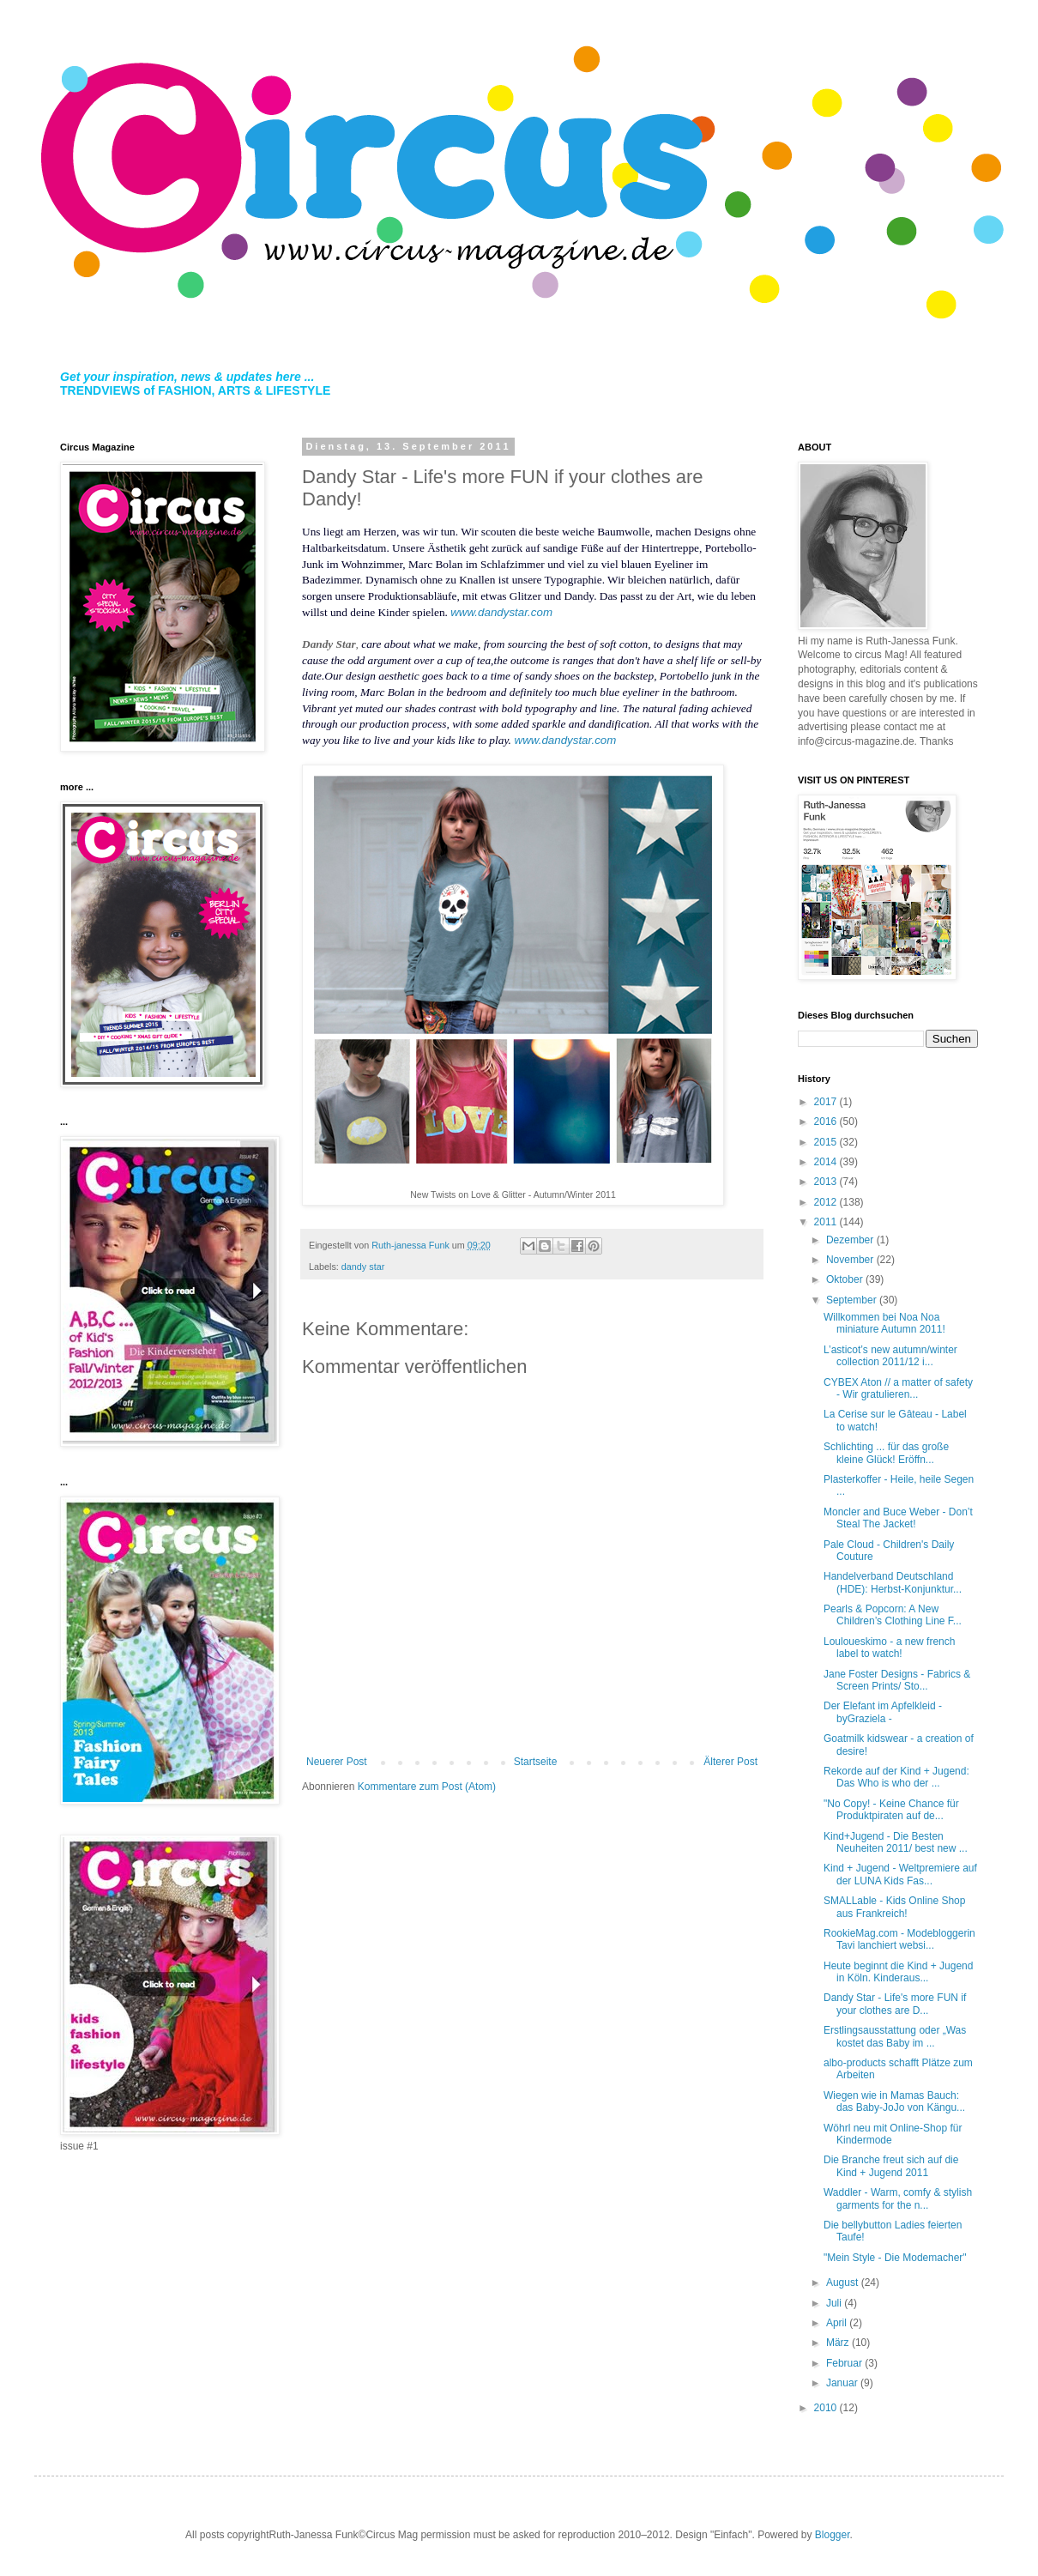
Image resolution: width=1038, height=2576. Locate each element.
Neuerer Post (336, 1762)
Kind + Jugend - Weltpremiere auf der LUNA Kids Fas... (900, 1874)
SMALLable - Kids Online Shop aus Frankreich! (894, 1907)
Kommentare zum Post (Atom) (427, 1787)
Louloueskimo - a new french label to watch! (889, 1648)
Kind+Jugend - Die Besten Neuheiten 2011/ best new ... (896, 1842)
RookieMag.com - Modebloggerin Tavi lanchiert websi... (899, 1939)
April (837, 2323)
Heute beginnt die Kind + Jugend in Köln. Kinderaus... (898, 1972)
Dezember (851, 1240)
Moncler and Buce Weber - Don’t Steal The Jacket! (898, 1518)
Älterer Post (730, 1762)
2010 (827, 2408)
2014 (827, 1162)
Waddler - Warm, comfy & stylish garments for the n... (898, 2198)
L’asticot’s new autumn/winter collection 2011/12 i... (890, 1356)
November (851, 1260)
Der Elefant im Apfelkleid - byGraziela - (883, 1712)
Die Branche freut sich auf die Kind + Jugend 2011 (891, 2166)
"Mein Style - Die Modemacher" (895, 2258)
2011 (827, 1222)
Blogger (832, 2535)
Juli (835, 2303)
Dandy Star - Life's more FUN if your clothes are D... (895, 2004)
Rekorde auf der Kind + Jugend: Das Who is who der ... (896, 1777)
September (852, 1300)
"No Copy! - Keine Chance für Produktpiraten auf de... (891, 1810)
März (839, 2343)
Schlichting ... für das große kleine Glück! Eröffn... (886, 1453)
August (843, 2283)
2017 (827, 1102)
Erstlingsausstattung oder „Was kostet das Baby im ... (895, 2036)
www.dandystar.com (501, 612)
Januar (843, 2383)
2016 (827, 1122)
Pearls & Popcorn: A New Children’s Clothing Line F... (893, 1615)
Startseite (536, 1762)
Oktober (846, 1279)
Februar (845, 2363)
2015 (827, 1142)
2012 (827, 1202)
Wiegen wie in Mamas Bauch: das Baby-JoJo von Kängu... (894, 2101)
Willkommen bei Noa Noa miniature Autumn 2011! (884, 1323)
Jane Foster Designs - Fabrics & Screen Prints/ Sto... (897, 1680)
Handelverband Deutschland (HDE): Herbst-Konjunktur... (893, 1582)
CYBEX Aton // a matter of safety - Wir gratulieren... (898, 1388)
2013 (827, 1182)
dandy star (362, 1266)
